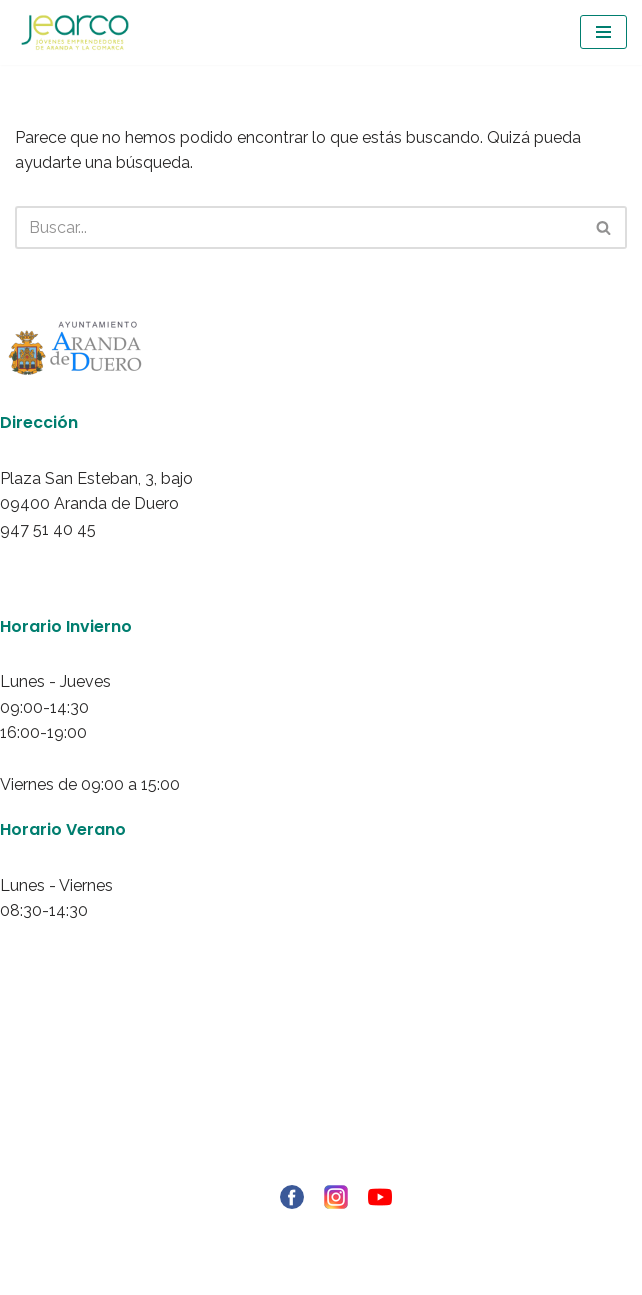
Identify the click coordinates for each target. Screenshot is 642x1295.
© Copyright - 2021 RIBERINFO (321, 1231)
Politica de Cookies (321, 1117)
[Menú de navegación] (603, 32)
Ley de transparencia (321, 1169)
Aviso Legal (321, 1066)
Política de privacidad (321, 1092)
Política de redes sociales (321, 1143)
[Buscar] (298, 227)
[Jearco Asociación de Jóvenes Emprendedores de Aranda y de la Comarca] (75, 32)
